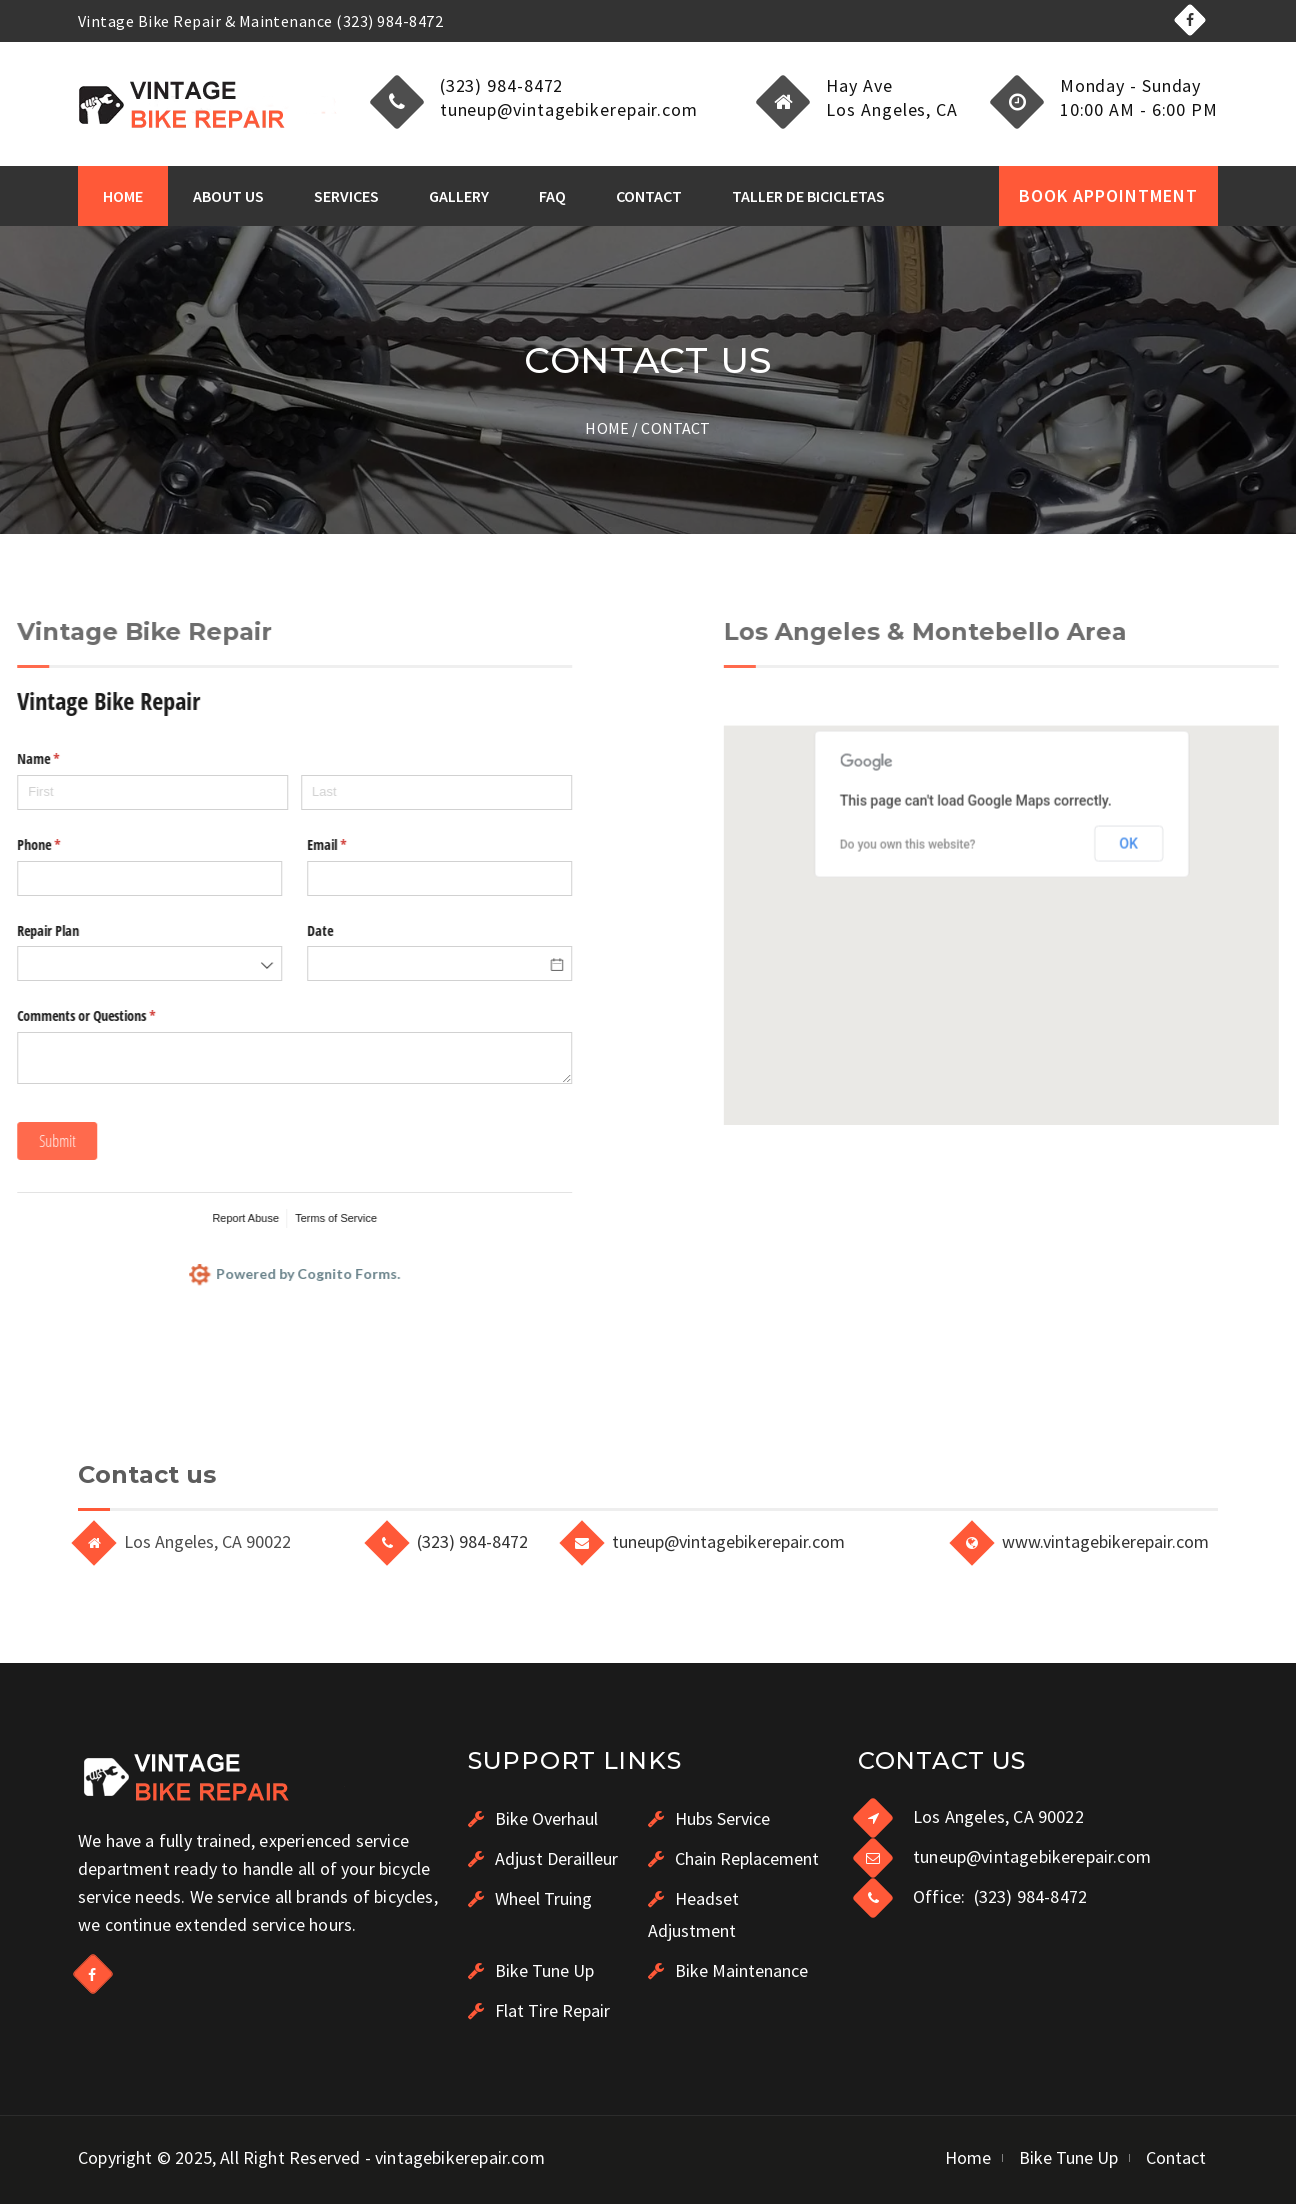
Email (107, 845)
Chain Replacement (733, 1858)
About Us (228, 196)
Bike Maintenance (728, 1970)
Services (346, 196)
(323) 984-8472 (472, 1541)
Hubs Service (709, 1818)
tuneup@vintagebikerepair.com (728, 1541)
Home (123, 196)
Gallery (459, 196)
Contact (649, 196)
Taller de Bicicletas (808, 196)
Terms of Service (93, 1218)
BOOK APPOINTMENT (1108, 195)
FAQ (552, 196)
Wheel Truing (530, 1898)
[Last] (192, 792)
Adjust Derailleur (543, 1858)
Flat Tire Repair (539, 2010)
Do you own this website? (1151, 1011)
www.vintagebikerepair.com (1105, 1541)
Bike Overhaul (533, 1818)
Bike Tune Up (531, 1970)
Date (77, 930)
